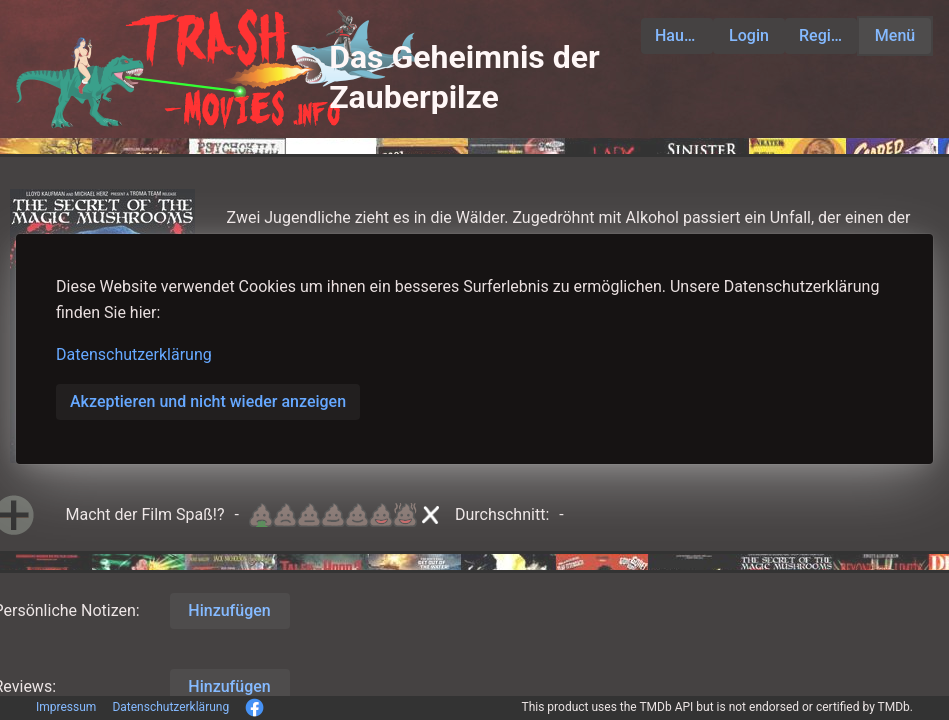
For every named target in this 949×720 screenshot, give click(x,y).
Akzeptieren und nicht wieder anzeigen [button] (208, 401)
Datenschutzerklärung (134, 354)
